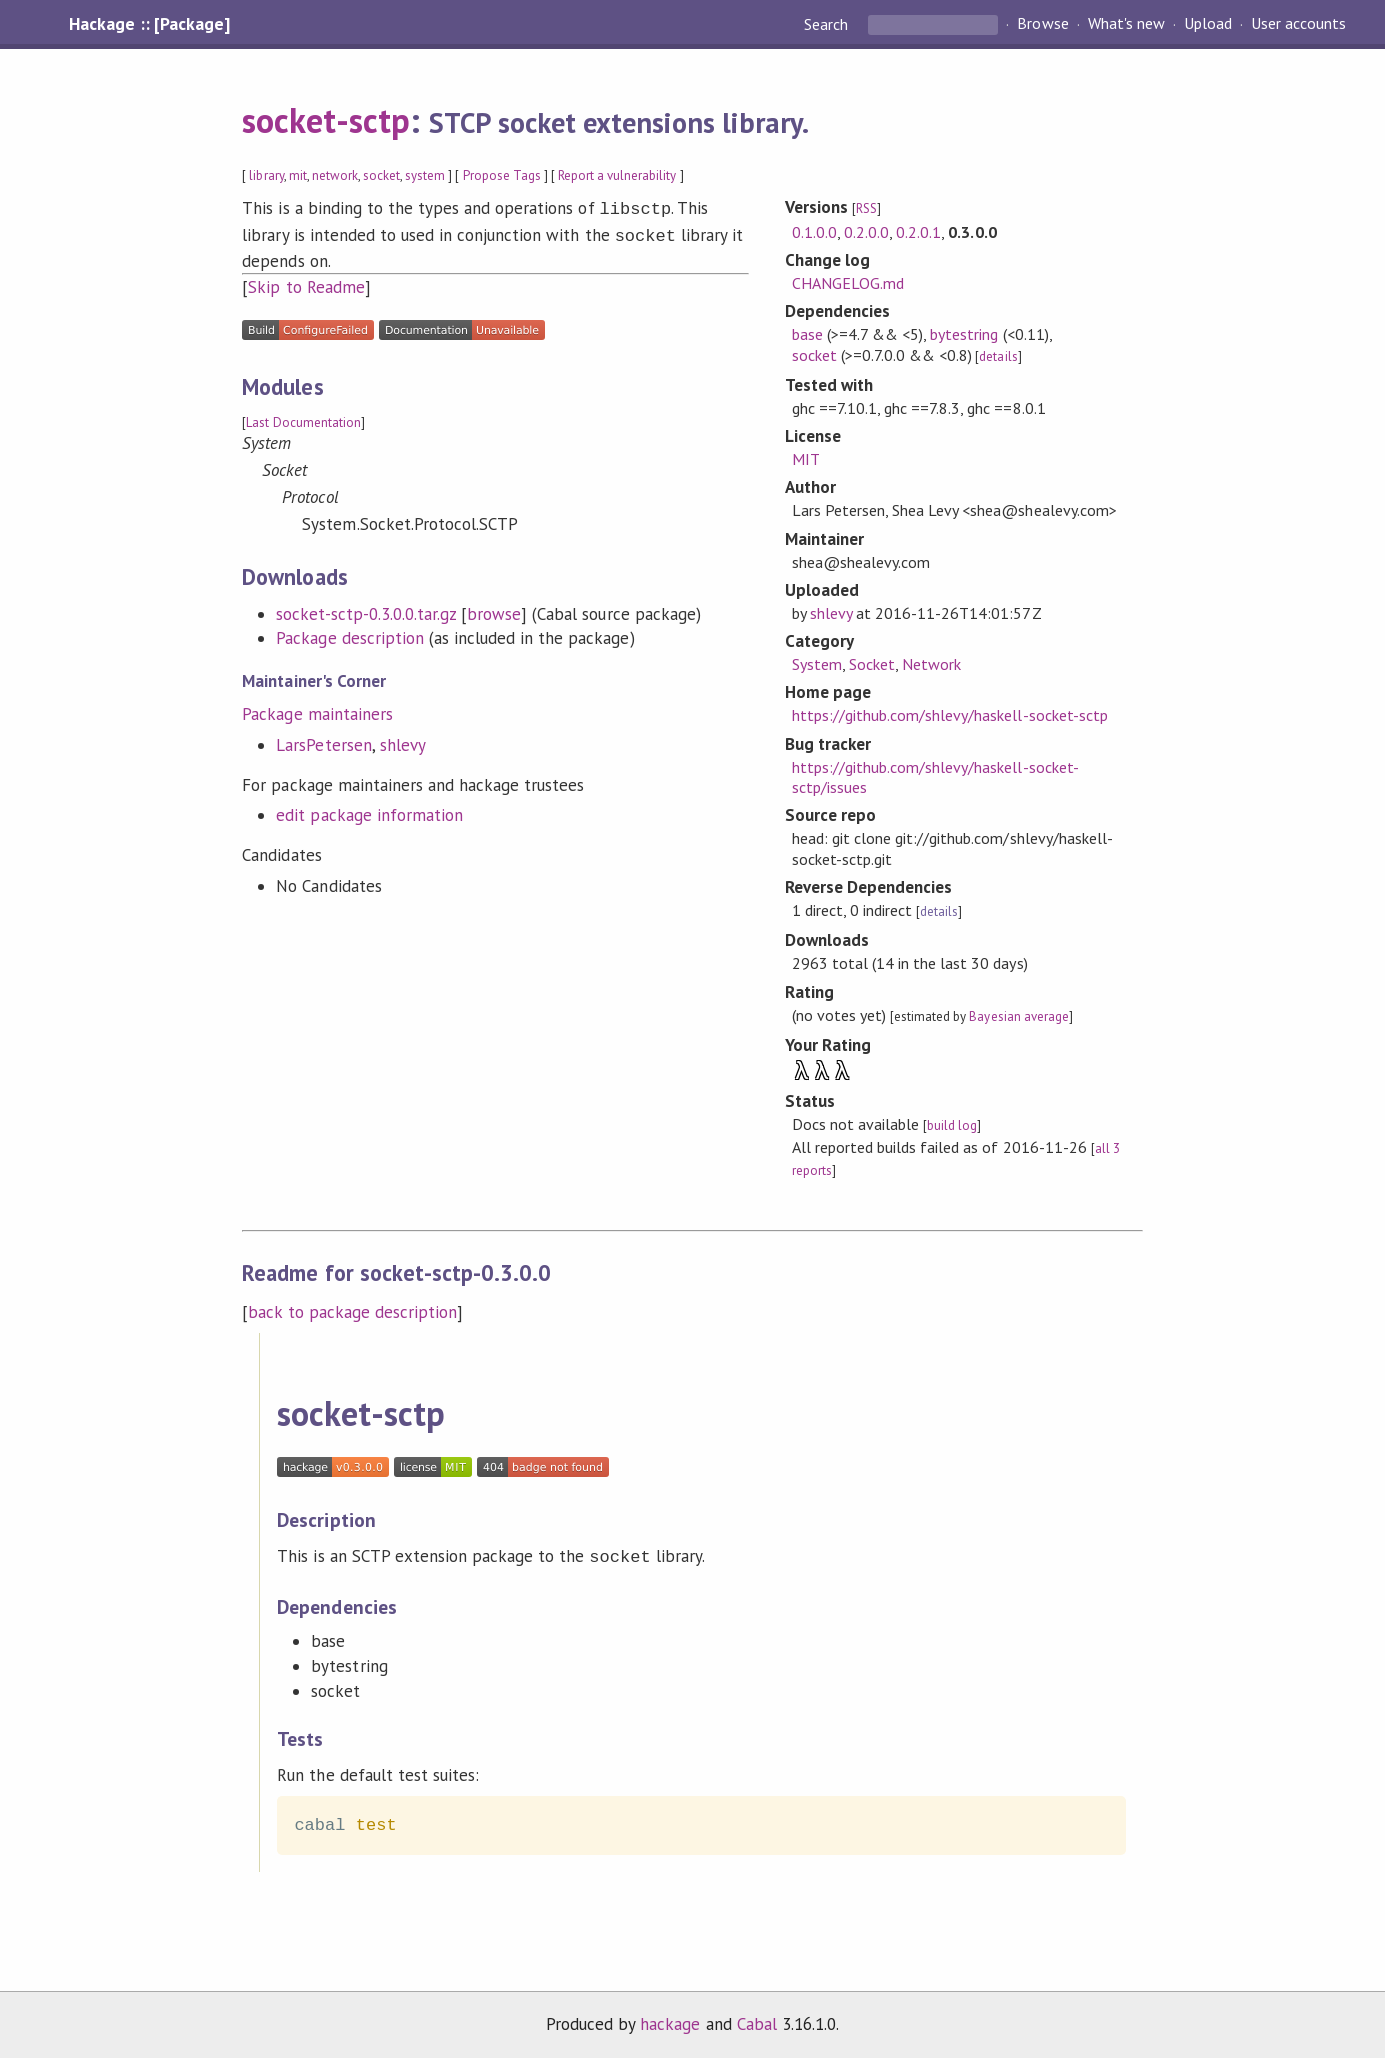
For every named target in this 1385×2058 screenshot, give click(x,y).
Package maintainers (317, 710)
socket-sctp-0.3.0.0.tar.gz (366, 610)
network (335, 175)
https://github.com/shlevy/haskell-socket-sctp (950, 715)
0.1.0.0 (814, 232)
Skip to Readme (306, 283)
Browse (1042, 24)
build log (952, 1125)
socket (381, 175)
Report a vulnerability (617, 175)
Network (931, 664)
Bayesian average (1018, 1016)
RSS (866, 208)
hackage (670, 2022)
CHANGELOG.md (848, 283)
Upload (1208, 24)
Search (828, 24)
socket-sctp (325, 120)
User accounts (1298, 24)
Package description (349, 634)
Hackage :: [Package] (149, 24)
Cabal (757, 2022)
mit (298, 175)
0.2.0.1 (918, 232)
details (998, 356)
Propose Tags (502, 175)
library (266, 175)
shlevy (403, 741)
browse (494, 610)
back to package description (352, 1312)
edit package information (369, 811)
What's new (1126, 24)
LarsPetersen (323, 741)
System (817, 664)
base (807, 334)
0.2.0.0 (866, 232)
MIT (806, 459)
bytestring (964, 334)
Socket (872, 664)
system (425, 175)
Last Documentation (303, 418)
